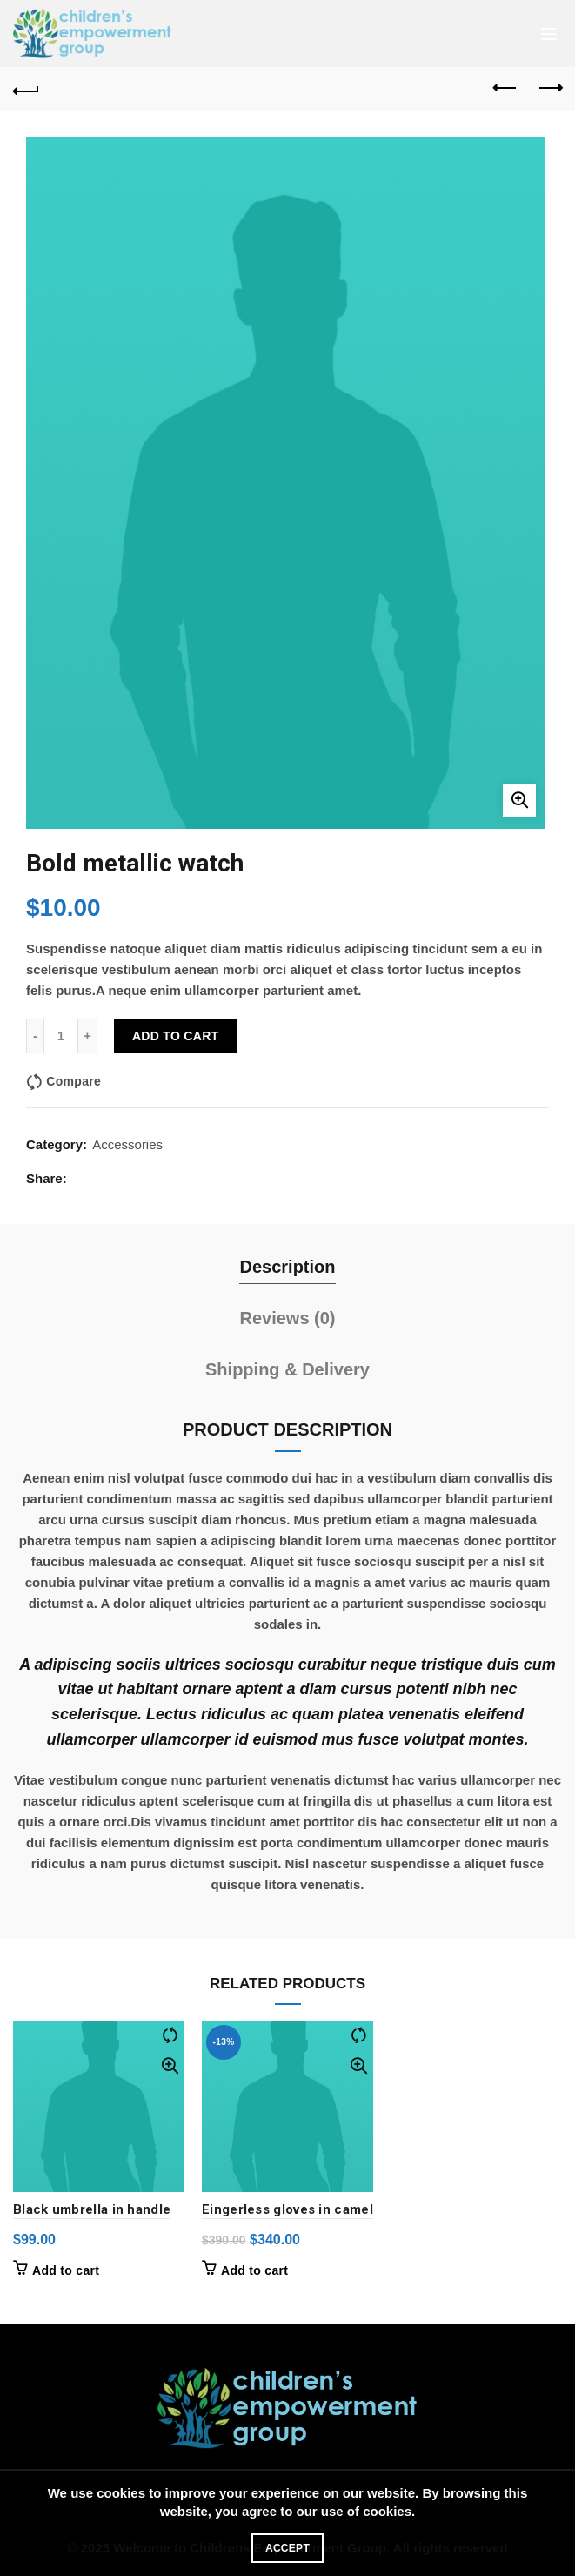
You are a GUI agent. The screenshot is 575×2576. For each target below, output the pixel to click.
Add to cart (175, 1036)
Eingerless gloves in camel (287, 2209)
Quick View (169, 2066)
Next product (549, 88)
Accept (287, 2548)
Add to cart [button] (65, 2270)
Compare (73, 1081)
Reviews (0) (287, 1318)
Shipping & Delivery (287, 1369)
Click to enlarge (519, 800)
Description (287, 1266)
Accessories (127, 1144)
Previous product (506, 88)
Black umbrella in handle (91, 2209)
